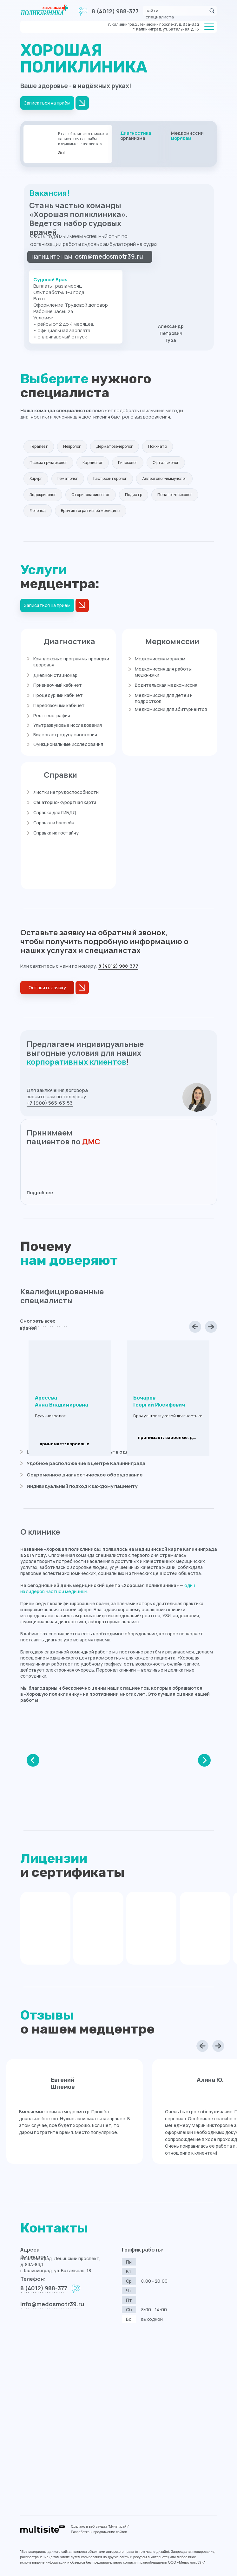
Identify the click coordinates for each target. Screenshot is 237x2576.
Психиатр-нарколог (48, 462)
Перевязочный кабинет (59, 705)
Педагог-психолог (174, 494)
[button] (47, 987)
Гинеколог (127, 462)
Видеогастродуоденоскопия (65, 735)
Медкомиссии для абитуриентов (171, 709)
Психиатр (157, 446)
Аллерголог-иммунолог (164, 478)
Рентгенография (51, 715)
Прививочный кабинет (57, 685)
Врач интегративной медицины (90, 510)
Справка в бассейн (53, 823)
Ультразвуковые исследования (67, 725)
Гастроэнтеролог (110, 478)
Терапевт (39, 446)
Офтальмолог (166, 462)
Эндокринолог (43, 494)
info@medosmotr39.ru (52, 2304)
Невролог (72, 446)
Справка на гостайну (56, 833)
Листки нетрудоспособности (66, 792)
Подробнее (40, 1192)
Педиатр (133, 494)
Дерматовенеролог (114, 446)
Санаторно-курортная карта (64, 802)
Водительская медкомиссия (166, 685)
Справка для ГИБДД (54, 812)
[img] (139, 144)
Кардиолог (92, 462)
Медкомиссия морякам (160, 659)
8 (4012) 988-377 (115, 11)
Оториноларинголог (90, 494)
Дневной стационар (55, 675)
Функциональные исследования (68, 744)
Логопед (38, 510)
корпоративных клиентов (76, 1061)
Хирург (36, 478)
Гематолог (67, 478)
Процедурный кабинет (58, 695)
